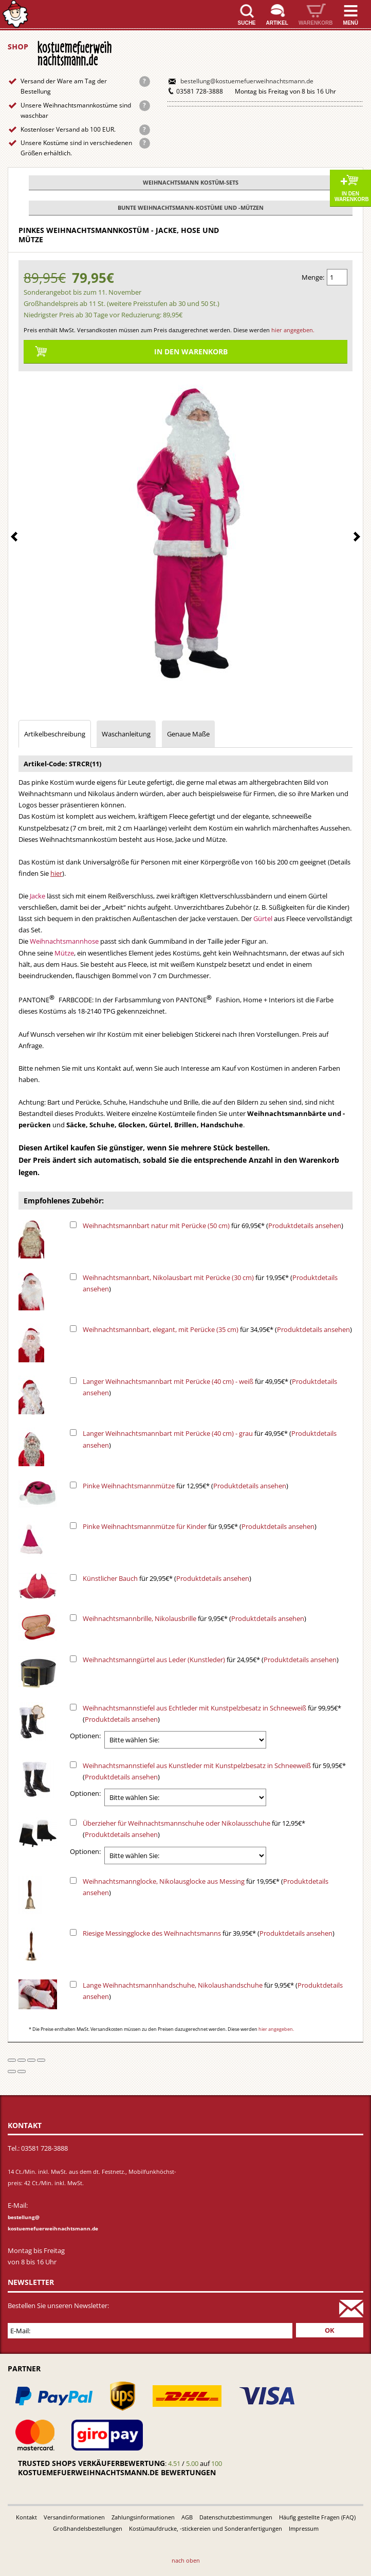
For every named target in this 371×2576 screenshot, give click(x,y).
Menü (350, 23)
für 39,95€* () (209, 1933)
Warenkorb (316, 23)
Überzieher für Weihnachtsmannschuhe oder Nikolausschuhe (176, 1823)
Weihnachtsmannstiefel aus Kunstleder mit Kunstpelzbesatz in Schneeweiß (197, 1765)
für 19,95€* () (210, 1283)
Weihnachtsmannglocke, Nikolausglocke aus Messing (164, 1881)
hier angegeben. (292, 330)
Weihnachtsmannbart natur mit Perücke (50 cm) (156, 1225)
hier (56, 873)
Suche (247, 23)
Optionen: (85, 1735)
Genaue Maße (188, 733)
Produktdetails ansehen (304, 1225)
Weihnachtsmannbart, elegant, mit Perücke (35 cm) (160, 1329)
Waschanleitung (126, 733)
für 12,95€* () (185, 1485)
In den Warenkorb (352, 196)
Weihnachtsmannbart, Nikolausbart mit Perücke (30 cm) (168, 1277)
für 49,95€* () (210, 1387)
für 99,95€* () (212, 1713)
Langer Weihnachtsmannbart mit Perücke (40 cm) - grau (168, 1433)
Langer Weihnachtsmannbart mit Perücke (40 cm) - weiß (168, 1381)
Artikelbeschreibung (54, 733)
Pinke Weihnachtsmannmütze (129, 1485)
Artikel (277, 23)
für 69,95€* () (213, 1225)
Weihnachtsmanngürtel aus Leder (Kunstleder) (154, 1659)
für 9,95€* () (200, 1526)
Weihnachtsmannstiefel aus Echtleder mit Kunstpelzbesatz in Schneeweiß (194, 1708)
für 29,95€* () (167, 1578)
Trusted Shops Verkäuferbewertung (91, 2463)
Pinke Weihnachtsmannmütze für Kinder (145, 1526)
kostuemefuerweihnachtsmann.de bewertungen (117, 2472)
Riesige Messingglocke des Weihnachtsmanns (152, 1933)
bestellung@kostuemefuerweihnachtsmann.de (246, 81)
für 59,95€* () (214, 1771)
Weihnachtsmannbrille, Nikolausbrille (139, 1618)
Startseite (15, 14)
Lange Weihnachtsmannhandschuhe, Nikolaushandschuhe (173, 1985)
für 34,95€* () (217, 1329)
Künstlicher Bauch (110, 1578)
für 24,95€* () (211, 1659)
